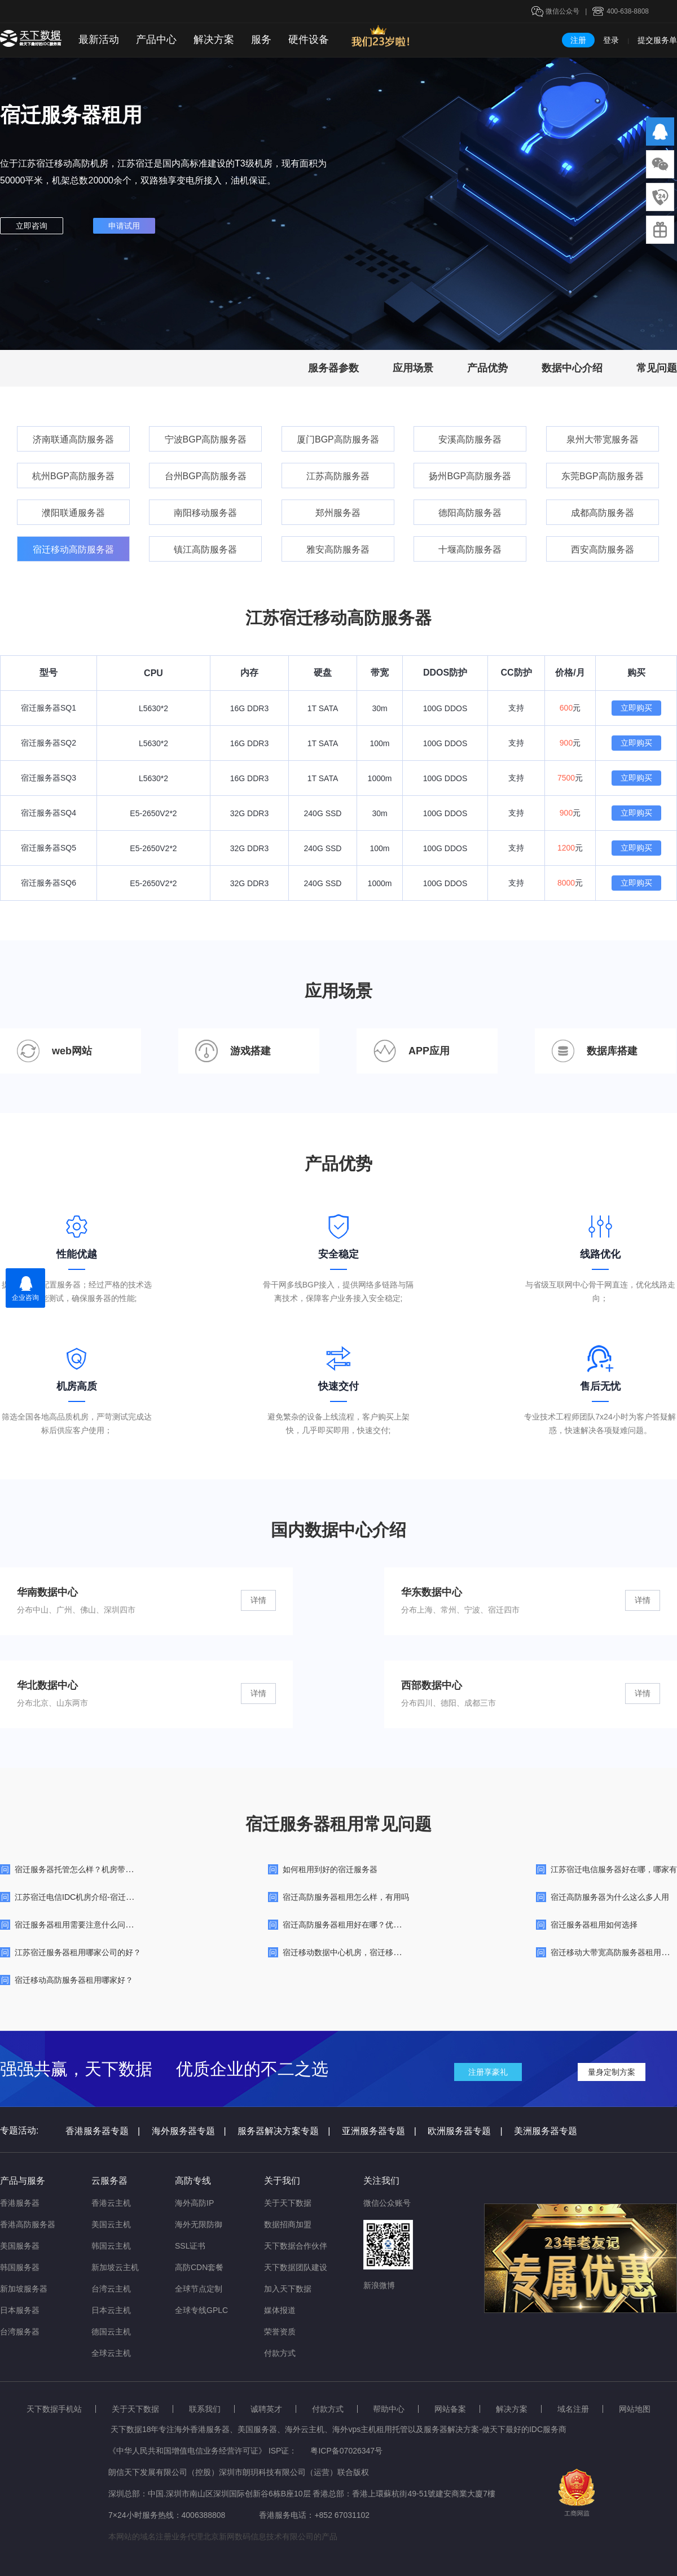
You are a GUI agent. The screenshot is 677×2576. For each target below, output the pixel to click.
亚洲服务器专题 (379, 2131)
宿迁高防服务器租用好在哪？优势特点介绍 (358, 1924)
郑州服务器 (338, 513)
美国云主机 (111, 2224)
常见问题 (656, 368)
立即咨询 (31, 225)
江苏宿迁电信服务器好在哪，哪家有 (614, 1869)
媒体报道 (280, 2310)
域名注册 (573, 2409)
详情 (258, 1600)
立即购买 (636, 707)
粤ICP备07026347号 (346, 2451)
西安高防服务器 (602, 549)
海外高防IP (194, 2202)
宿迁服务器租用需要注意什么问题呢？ (82, 1924)
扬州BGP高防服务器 (470, 476)
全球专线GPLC (201, 2310)
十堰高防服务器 (470, 549)
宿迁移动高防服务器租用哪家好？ (74, 1979)
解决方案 (214, 39)
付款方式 (280, 2353)
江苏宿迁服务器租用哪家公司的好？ (78, 1952)
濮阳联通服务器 (73, 513)
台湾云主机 (111, 2288)
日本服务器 (19, 2310)
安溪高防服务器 (470, 439)
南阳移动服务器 (205, 513)
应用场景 (413, 368)
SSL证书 (190, 2245)
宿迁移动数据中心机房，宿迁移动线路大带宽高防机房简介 (385, 1952)
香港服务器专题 (102, 2131)
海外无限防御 (198, 2224)
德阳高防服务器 (470, 513)
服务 (261, 39)
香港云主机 (111, 2202)
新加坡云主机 (115, 2267)
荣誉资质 (280, 2331)
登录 (611, 40)
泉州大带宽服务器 (602, 439)
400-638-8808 (627, 11)
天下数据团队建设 (295, 2267)
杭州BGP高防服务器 (73, 476)
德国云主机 (111, 2331)
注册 (578, 40)
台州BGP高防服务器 (206, 476)
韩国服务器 (19, 2267)
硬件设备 (308, 39)
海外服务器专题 (189, 2131)
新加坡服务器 (23, 2288)
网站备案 (450, 2409)
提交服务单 (657, 40)
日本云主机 (111, 2310)
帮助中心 (389, 2409)
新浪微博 (379, 2285)
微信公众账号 (387, 2202)
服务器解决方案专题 (284, 2131)
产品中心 (156, 39)
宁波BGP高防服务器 (206, 439)
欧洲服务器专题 (465, 2131)
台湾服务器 (19, 2331)
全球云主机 (111, 2353)
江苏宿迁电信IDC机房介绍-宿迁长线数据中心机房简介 (110, 1897)
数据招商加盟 (287, 2224)
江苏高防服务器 (338, 476)
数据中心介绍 (572, 368)
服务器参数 (333, 368)
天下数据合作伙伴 (295, 2245)
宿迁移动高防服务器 (73, 549)
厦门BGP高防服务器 (338, 439)
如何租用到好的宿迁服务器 (330, 1869)
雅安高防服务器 (338, 549)
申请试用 (124, 225)
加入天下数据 (287, 2288)
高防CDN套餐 (199, 2267)
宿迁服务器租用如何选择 (594, 1924)
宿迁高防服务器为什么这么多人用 (610, 1897)
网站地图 (634, 2409)
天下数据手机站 (54, 2409)
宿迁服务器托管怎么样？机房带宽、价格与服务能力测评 (113, 1869)
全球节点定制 (198, 2288)
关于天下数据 (287, 2202)
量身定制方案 (611, 2071)
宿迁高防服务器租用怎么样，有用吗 (346, 1897)
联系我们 (205, 2409)
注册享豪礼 (488, 2071)
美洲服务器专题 (545, 2131)
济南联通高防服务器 (73, 439)
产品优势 (487, 368)
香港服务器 (19, 2202)
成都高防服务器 (602, 513)
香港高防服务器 (27, 2224)
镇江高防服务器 (205, 549)
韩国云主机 (111, 2245)
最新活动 (98, 39)
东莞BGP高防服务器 (602, 476)
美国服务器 (19, 2245)
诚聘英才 (266, 2409)
